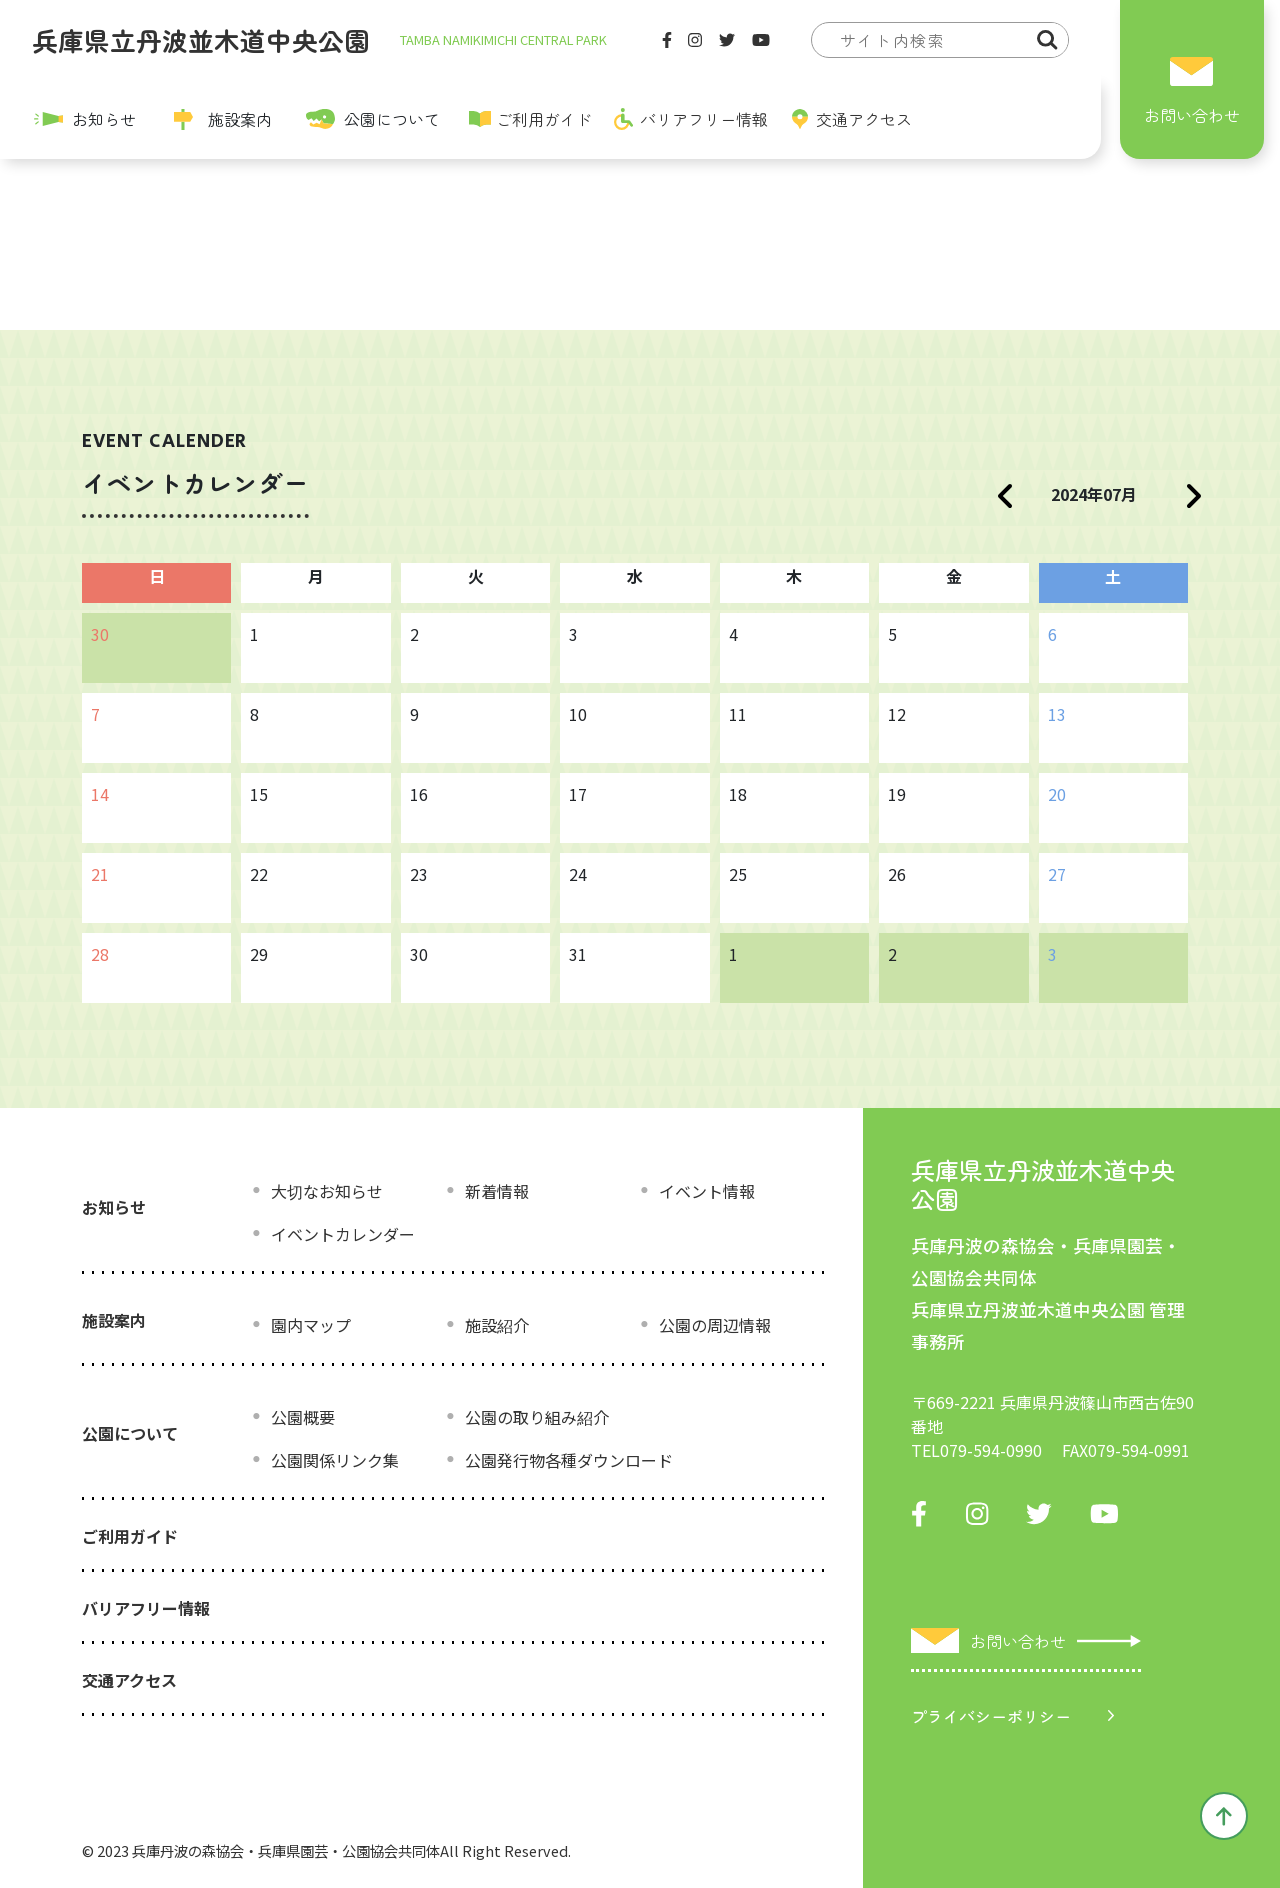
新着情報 (497, 1191)
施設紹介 (497, 1325)
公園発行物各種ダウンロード (569, 1460)
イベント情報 (707, 1191)
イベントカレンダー (343, 1234)
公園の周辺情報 (715, 1325)
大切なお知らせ (327, 1191)
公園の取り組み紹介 (537, 1417)
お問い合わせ (1192, 115)
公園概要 (303, 1417)
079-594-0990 (991, 1450)
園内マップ (311, 1325)
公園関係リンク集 (335, 1460)
